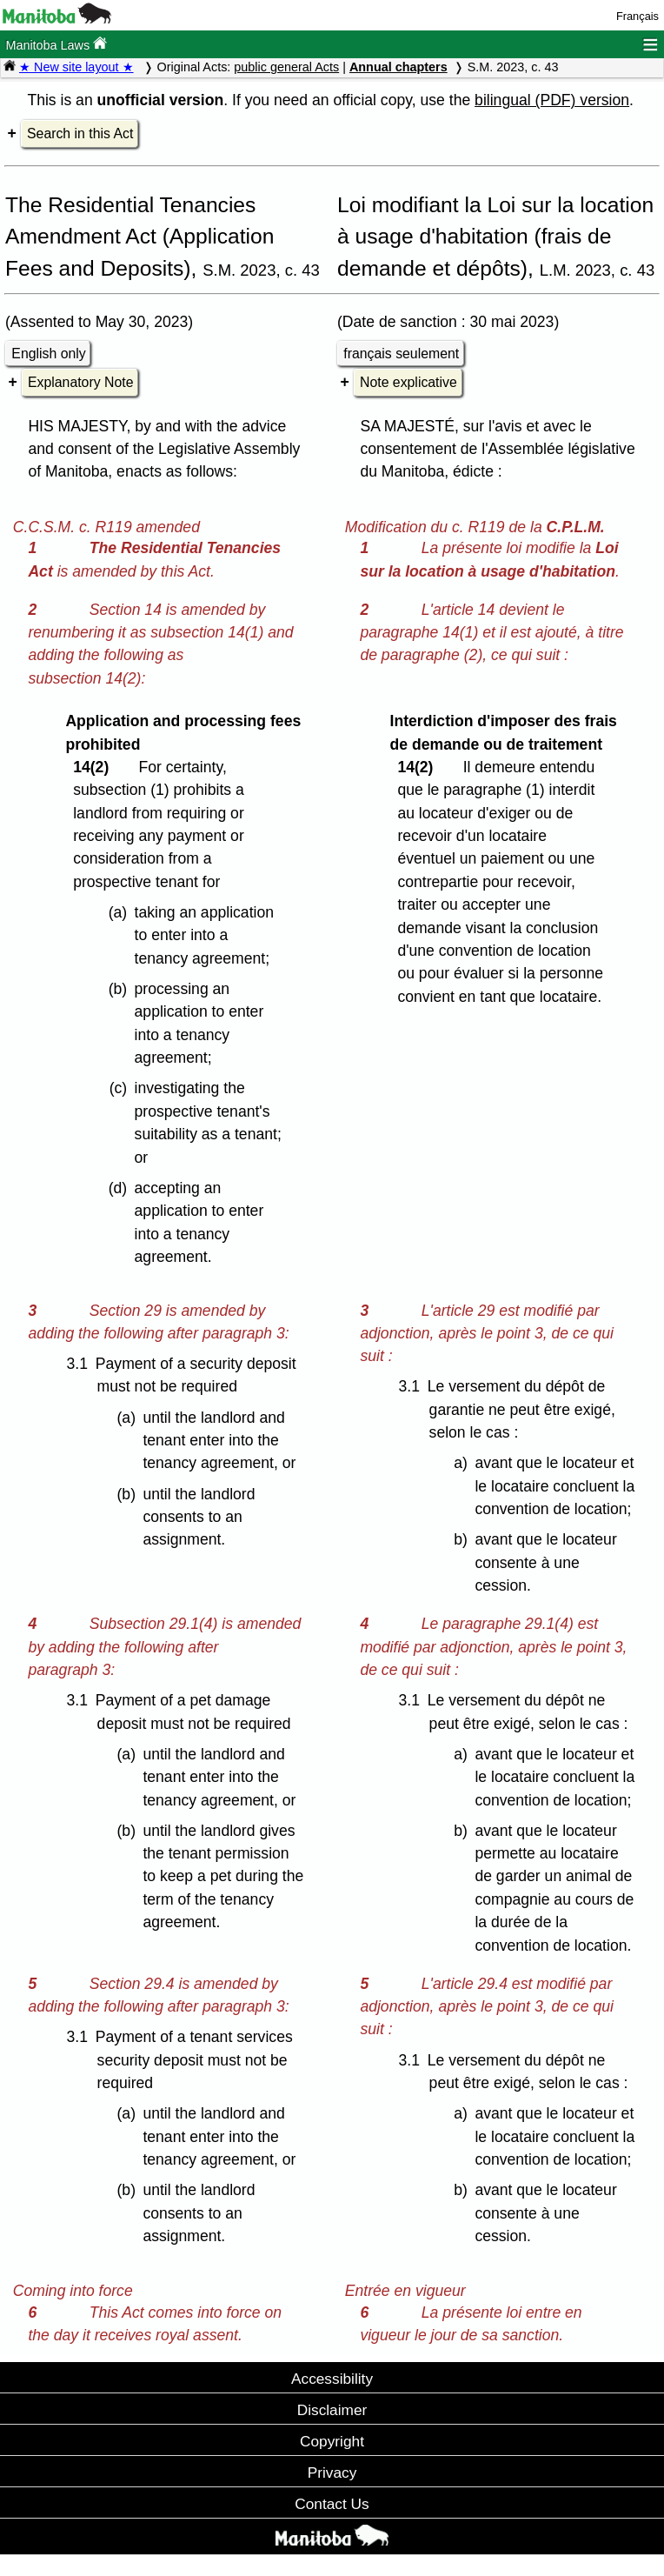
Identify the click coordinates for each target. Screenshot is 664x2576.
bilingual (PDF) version (552, 100)
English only (48, 353)
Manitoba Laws (56, 44)
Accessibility (332, 2378)
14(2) (95, 767)
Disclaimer (332, 2410)
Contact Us (332, 2504)
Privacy (332, 2472)
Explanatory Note (80, 382)
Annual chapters (398, 67)
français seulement (401, 353)
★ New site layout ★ (76, 67)
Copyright (332, 2441)
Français (637, 16)
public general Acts (286, 67)
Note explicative (408, 382)
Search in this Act (80, 133)
